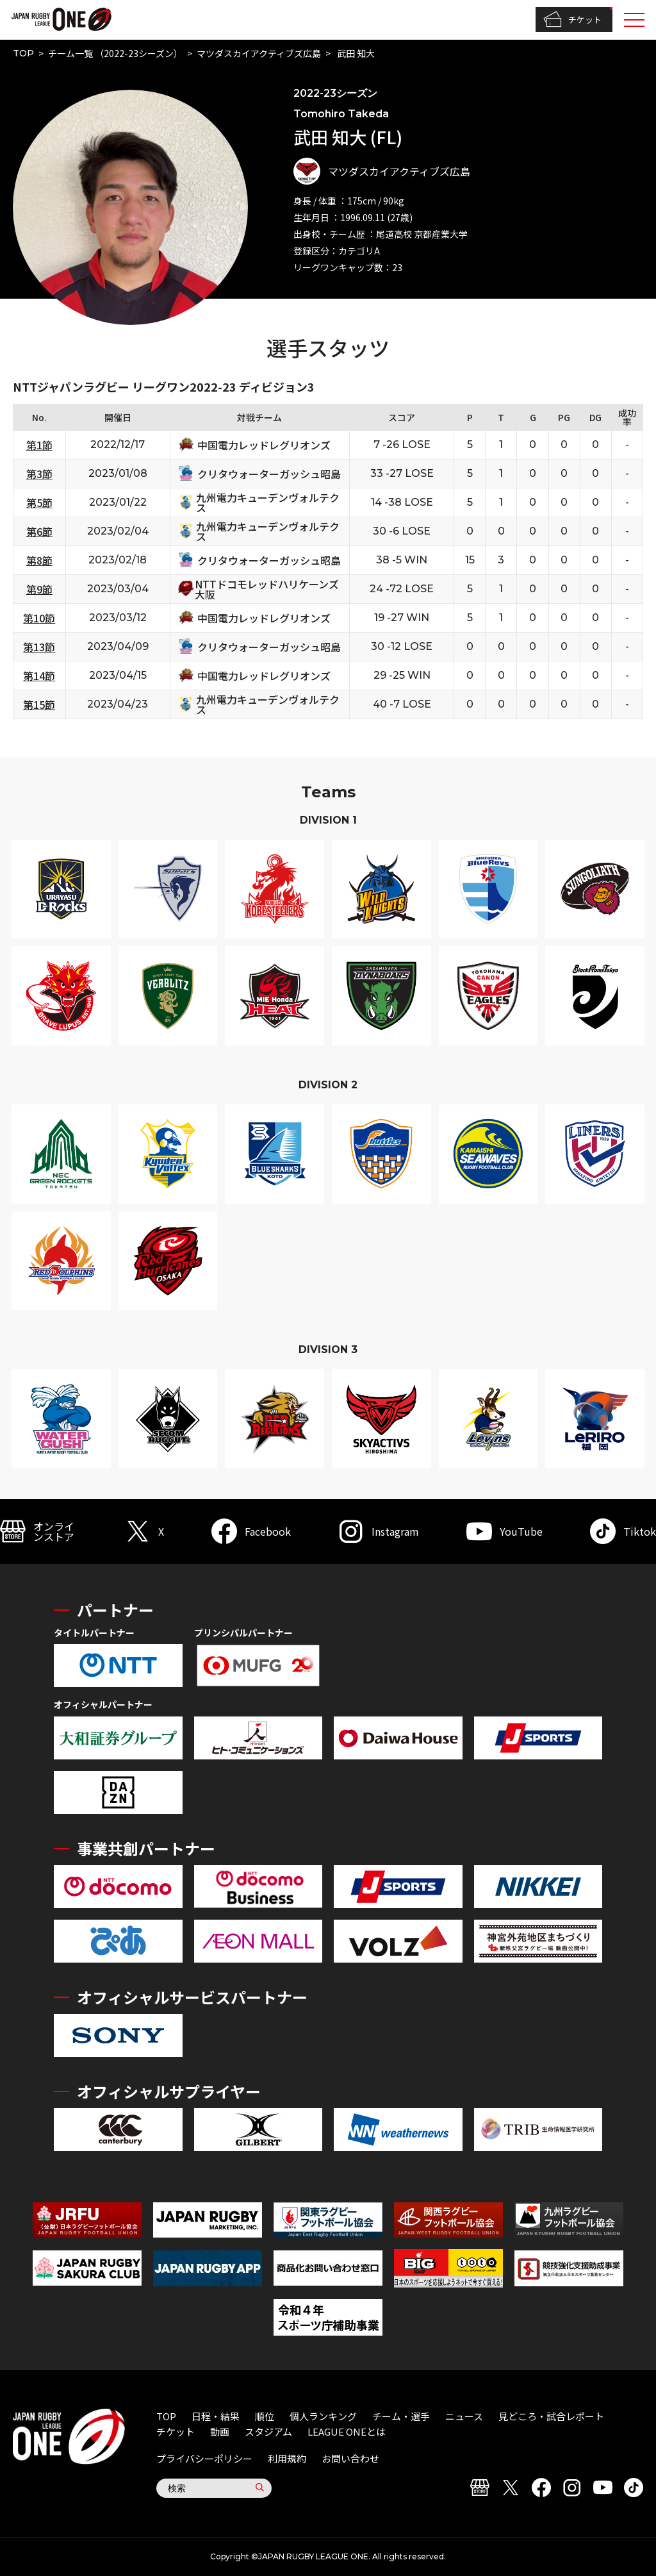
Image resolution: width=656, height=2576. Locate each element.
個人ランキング (323, 2416)
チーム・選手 (401, 2416)
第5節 (39, 502)
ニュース (464, 2416)
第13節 (39, 646)
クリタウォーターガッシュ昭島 (269, 474)
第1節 (39, 445)
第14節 (39, 675)
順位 (264, 2416)
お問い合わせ (350, 2458)
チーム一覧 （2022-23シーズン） (115, 53)
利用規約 (287, 2458)
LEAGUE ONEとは (347, 2431)
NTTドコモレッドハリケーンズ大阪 (267, 589)
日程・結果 (216, 2416)
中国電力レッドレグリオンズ (264, 445)
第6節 (39, 531)
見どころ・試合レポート (551, 2416)
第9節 (39, 589)
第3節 (39, 473)
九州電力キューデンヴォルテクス (268, 502)
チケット (572, 19)
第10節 (39, 618)
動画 (219, 2431)
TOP (23, 53)
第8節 (39, 560)
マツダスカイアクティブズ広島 (259, 53)
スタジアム (268, 2431)
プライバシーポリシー (204, 2458)
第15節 (39, 704)
